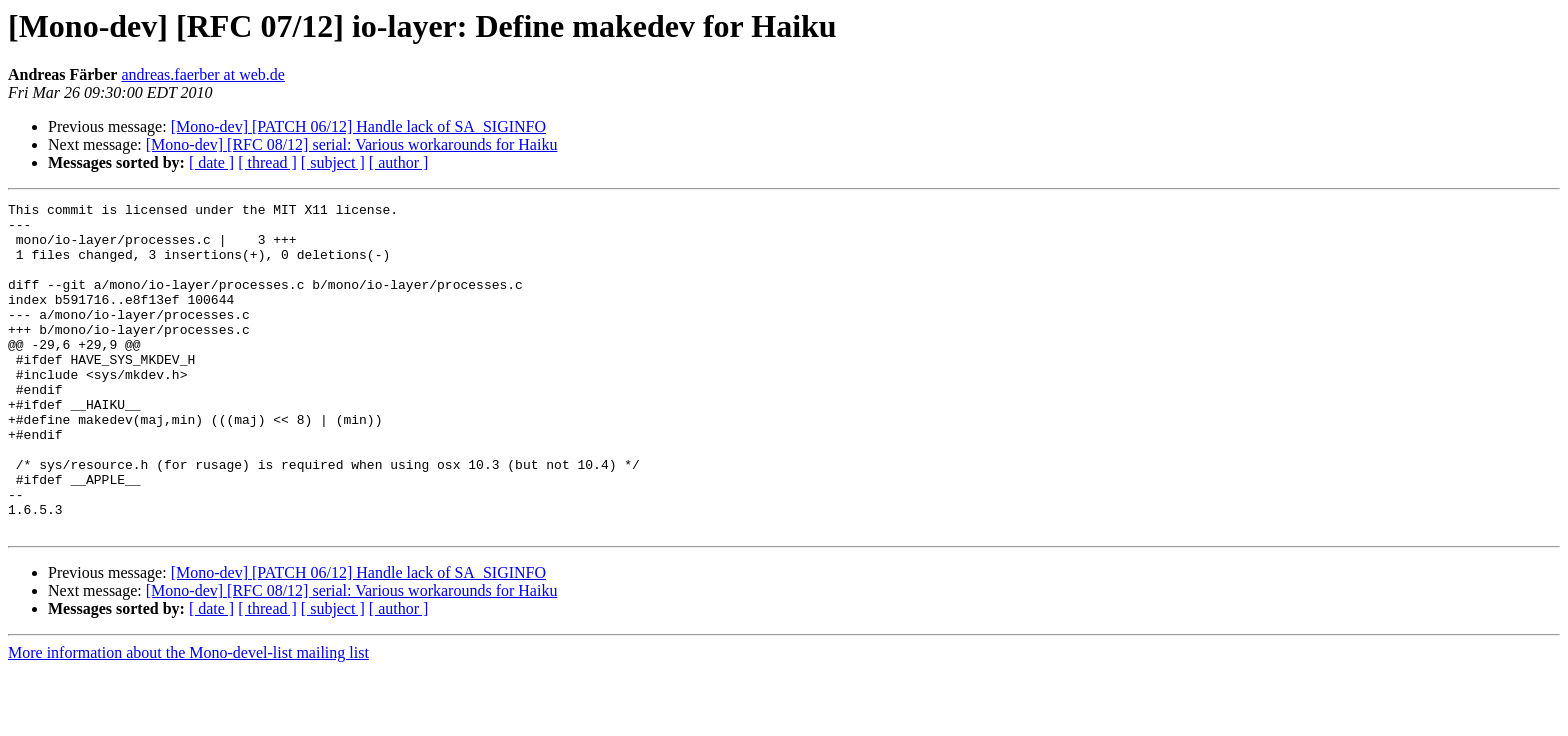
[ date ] (211, 162)
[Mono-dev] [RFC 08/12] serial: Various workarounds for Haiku (352, 144)
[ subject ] (333, 162)
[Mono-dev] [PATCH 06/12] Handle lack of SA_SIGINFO (358, 126)
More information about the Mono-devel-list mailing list (188, 718)
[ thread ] (267, 162)
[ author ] (399, 162)
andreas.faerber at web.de (202, 74)
